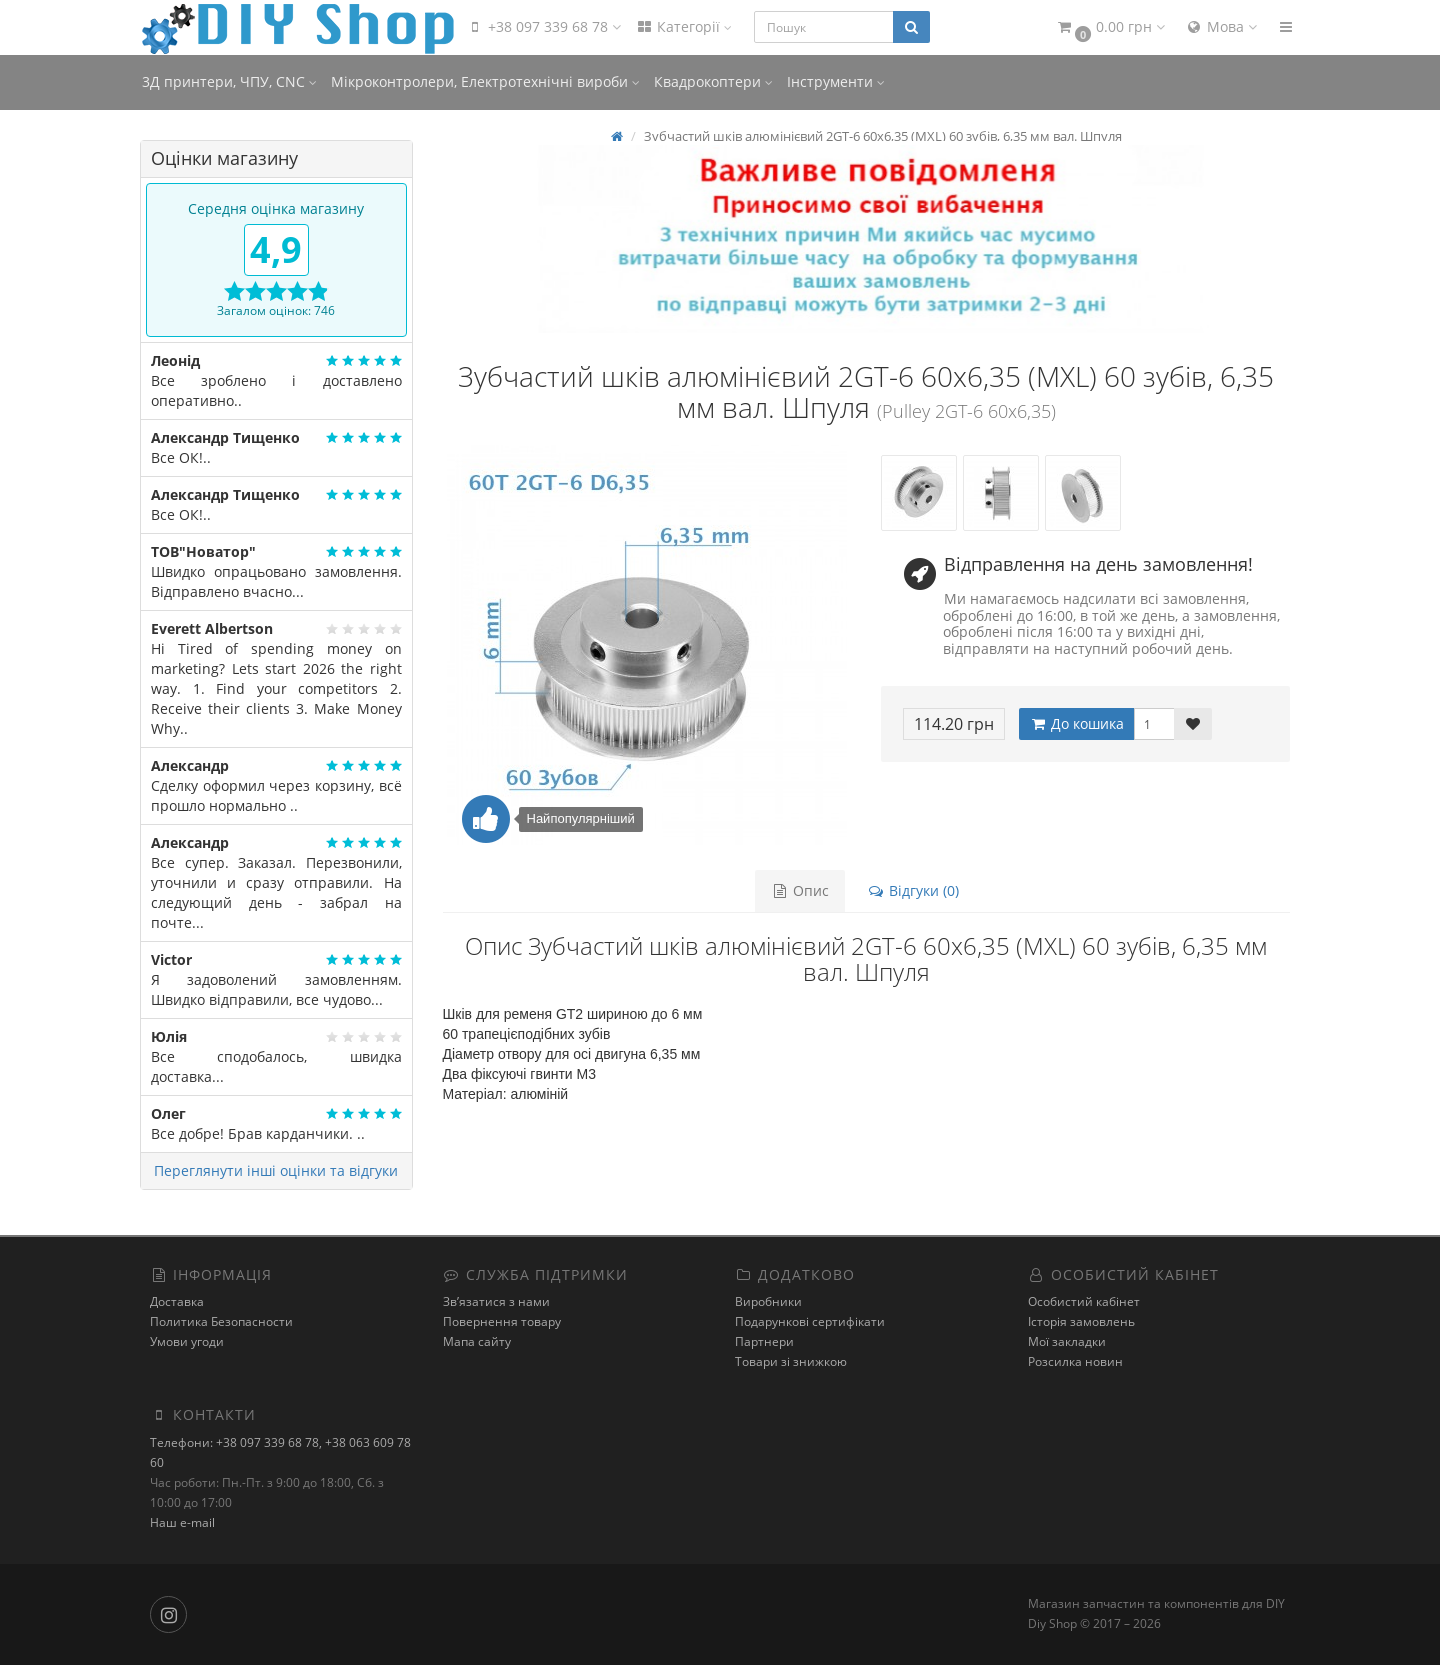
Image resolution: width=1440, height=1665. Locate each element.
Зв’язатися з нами (496, 1301)
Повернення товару (502, 1321)
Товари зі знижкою (791, 1361)
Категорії (683, 26)
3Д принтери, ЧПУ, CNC (229, 81)
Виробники (768, 1301)
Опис (800, 890)
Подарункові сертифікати (810, 1321)
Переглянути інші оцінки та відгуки (276, 1170)
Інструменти (836, 81)
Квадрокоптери (713, 81)
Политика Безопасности (221, 1321)
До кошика (1076, 723)
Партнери (764, 1341)
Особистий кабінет (1084, 1301)
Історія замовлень (1081, 1321)
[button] (1110, 27)
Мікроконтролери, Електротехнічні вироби (485, 81)
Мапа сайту (477, 1341)
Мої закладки (1067, 1341)
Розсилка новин (1075, 1361)
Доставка (177, 1301)
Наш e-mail (182, 1522)
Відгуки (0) (913, 890)
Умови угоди (187, 1341)
